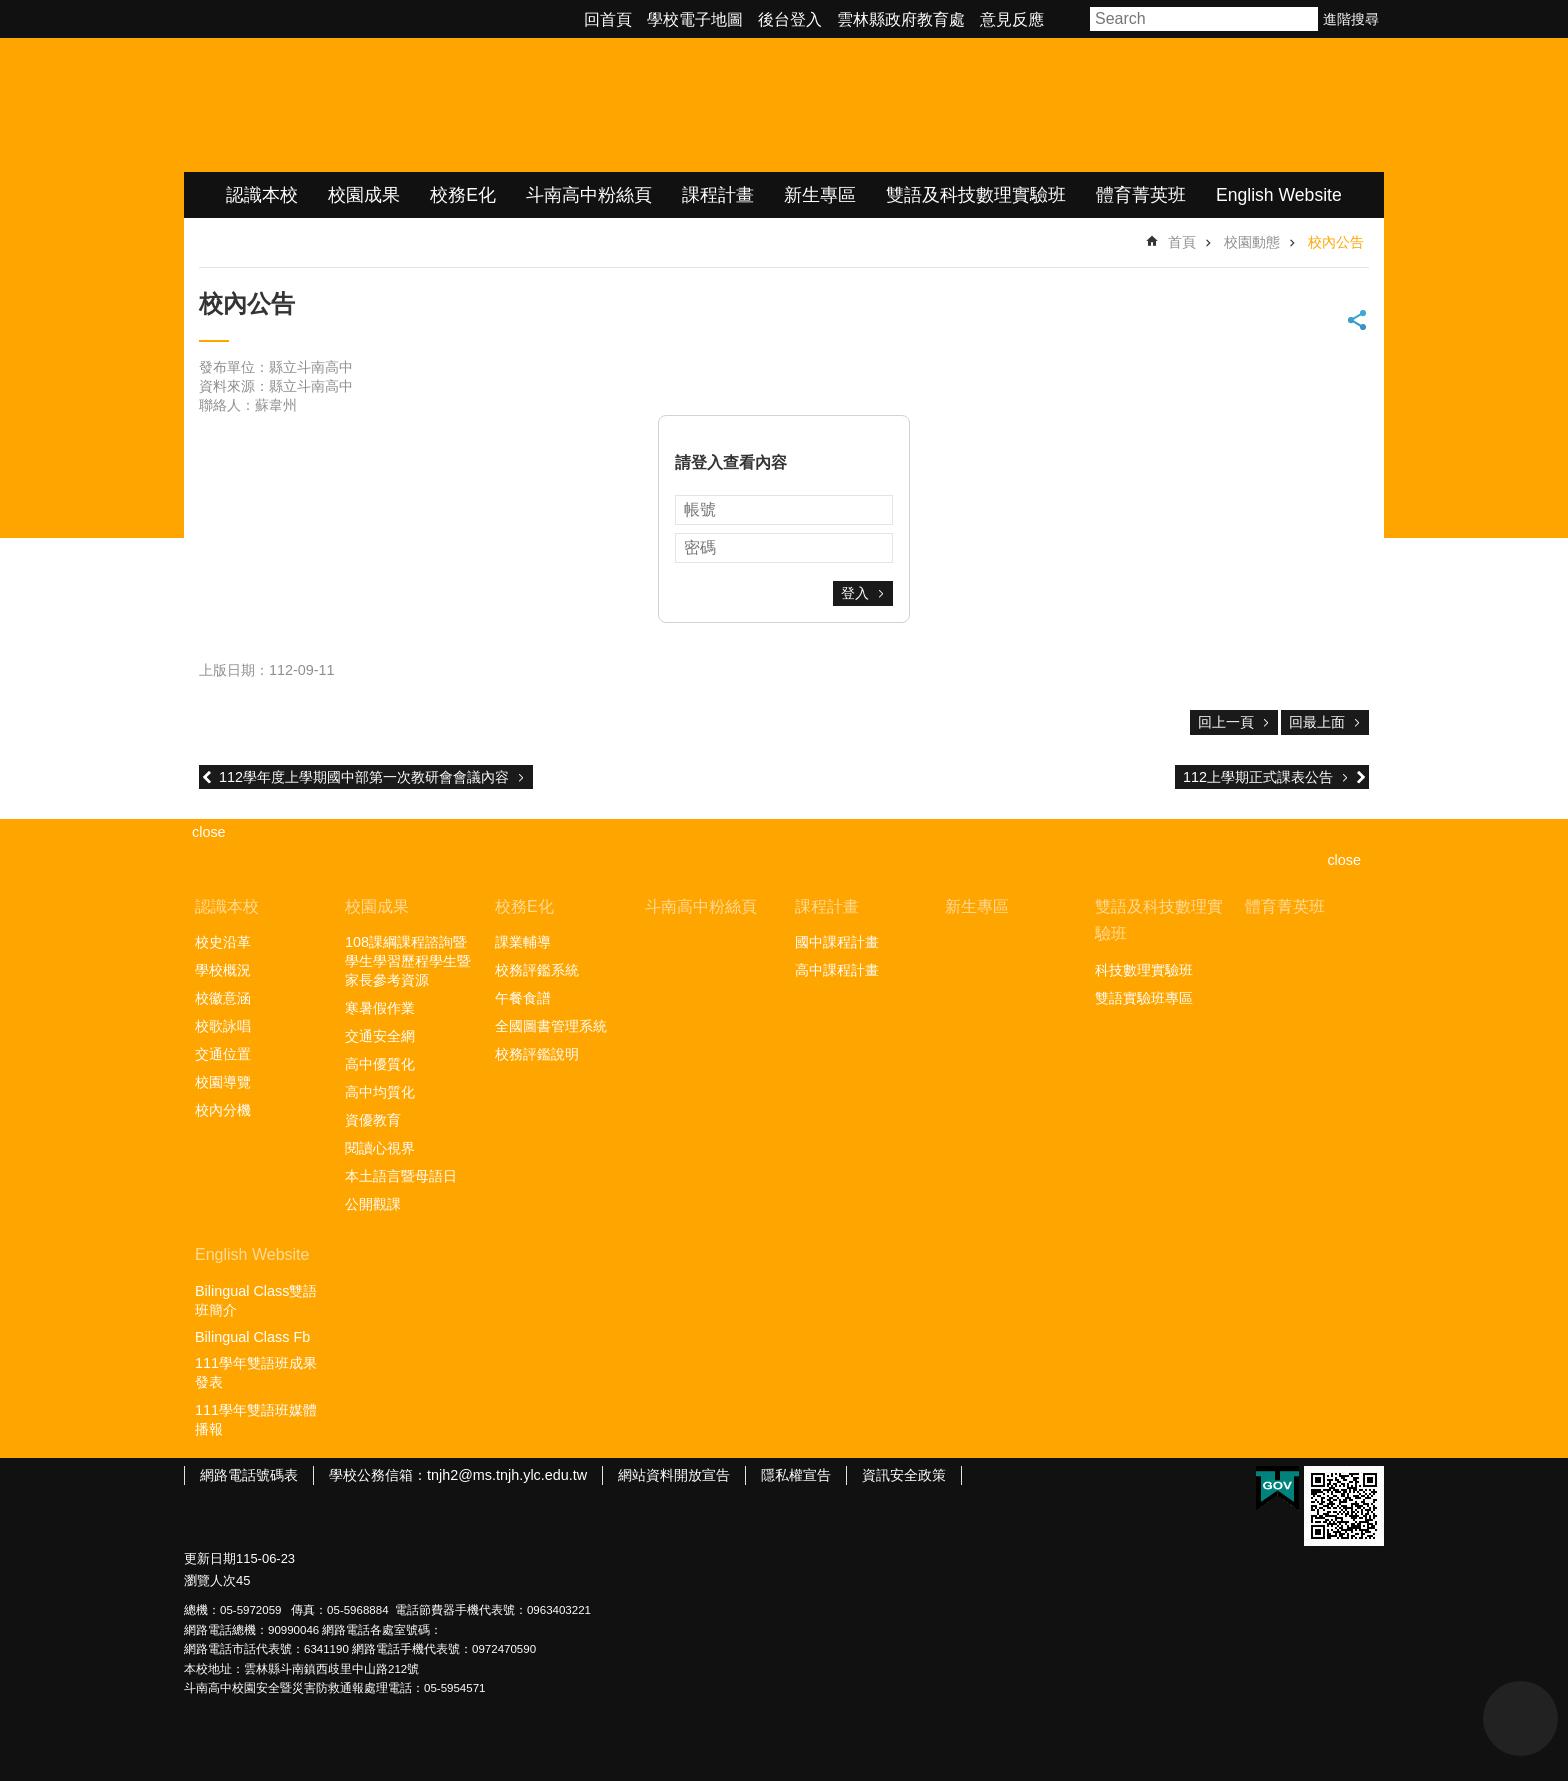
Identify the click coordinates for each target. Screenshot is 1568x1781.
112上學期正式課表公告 (1258, 777)
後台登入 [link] (790, 19)
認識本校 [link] (262, 195)
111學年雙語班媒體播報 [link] (256, 1419)
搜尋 (1304, 19)
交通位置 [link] (223, 1054)
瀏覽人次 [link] (210, 1580)
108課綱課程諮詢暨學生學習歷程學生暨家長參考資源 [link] (408, 961)
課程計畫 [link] (718, 195)
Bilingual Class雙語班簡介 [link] (256, 1300)
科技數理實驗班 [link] (1144, 970)
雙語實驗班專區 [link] (1144, 998)
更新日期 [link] (210, 1558)
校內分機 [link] (223, 1110)
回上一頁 (1226, 722)
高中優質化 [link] (380, 1064)
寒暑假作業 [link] (380, 1008)
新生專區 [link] (820, 195)
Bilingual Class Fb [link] (252, 1337)
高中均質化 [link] (380, 1092)
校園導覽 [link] (223, 1082)
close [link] (209, 832)
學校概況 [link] (223, 970)
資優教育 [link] (373, 1120)
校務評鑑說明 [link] (537, 1054)
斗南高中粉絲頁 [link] (589, 195)
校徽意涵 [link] (223, 998)
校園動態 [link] (1252, 242)
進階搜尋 (1351, 19)
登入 (855, 593)
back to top (1520, 1718)
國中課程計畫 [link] (837, 942)
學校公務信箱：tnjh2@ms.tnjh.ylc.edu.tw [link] (458, 1475)
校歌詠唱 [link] (223, 1026)
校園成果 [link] (364, 195)
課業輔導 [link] (523, 942)
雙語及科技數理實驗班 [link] (976, 195)
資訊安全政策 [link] (904, 1475)
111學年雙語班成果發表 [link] (256, 1372)
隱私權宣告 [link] (796, 1475)
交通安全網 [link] (380, 1036)
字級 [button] (1070, 19)
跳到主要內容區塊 (10, 10)
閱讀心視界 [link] (380, 1148)
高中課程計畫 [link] (837, 970)
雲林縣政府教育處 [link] (901, 19)
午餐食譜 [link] (523, 998)
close (1344, 860)
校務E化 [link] (463, 195)
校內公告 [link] (1336, 242)
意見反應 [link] (1012, 19)
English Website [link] (1279, 195)
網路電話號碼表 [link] (249, 1475)
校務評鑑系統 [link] (537, 970)
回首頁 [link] (608, 19)
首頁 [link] (1182, 242)
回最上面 (1317, 722)
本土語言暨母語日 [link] (401, 1176)
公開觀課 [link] (373, 1204)
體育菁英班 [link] (1141, 195)
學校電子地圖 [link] (695, 19)
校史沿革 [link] (223, 942)
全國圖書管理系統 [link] (551, 1026)
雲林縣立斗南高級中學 (394, 105)
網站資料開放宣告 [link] (674, 1475)
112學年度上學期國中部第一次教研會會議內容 (364, 777)
